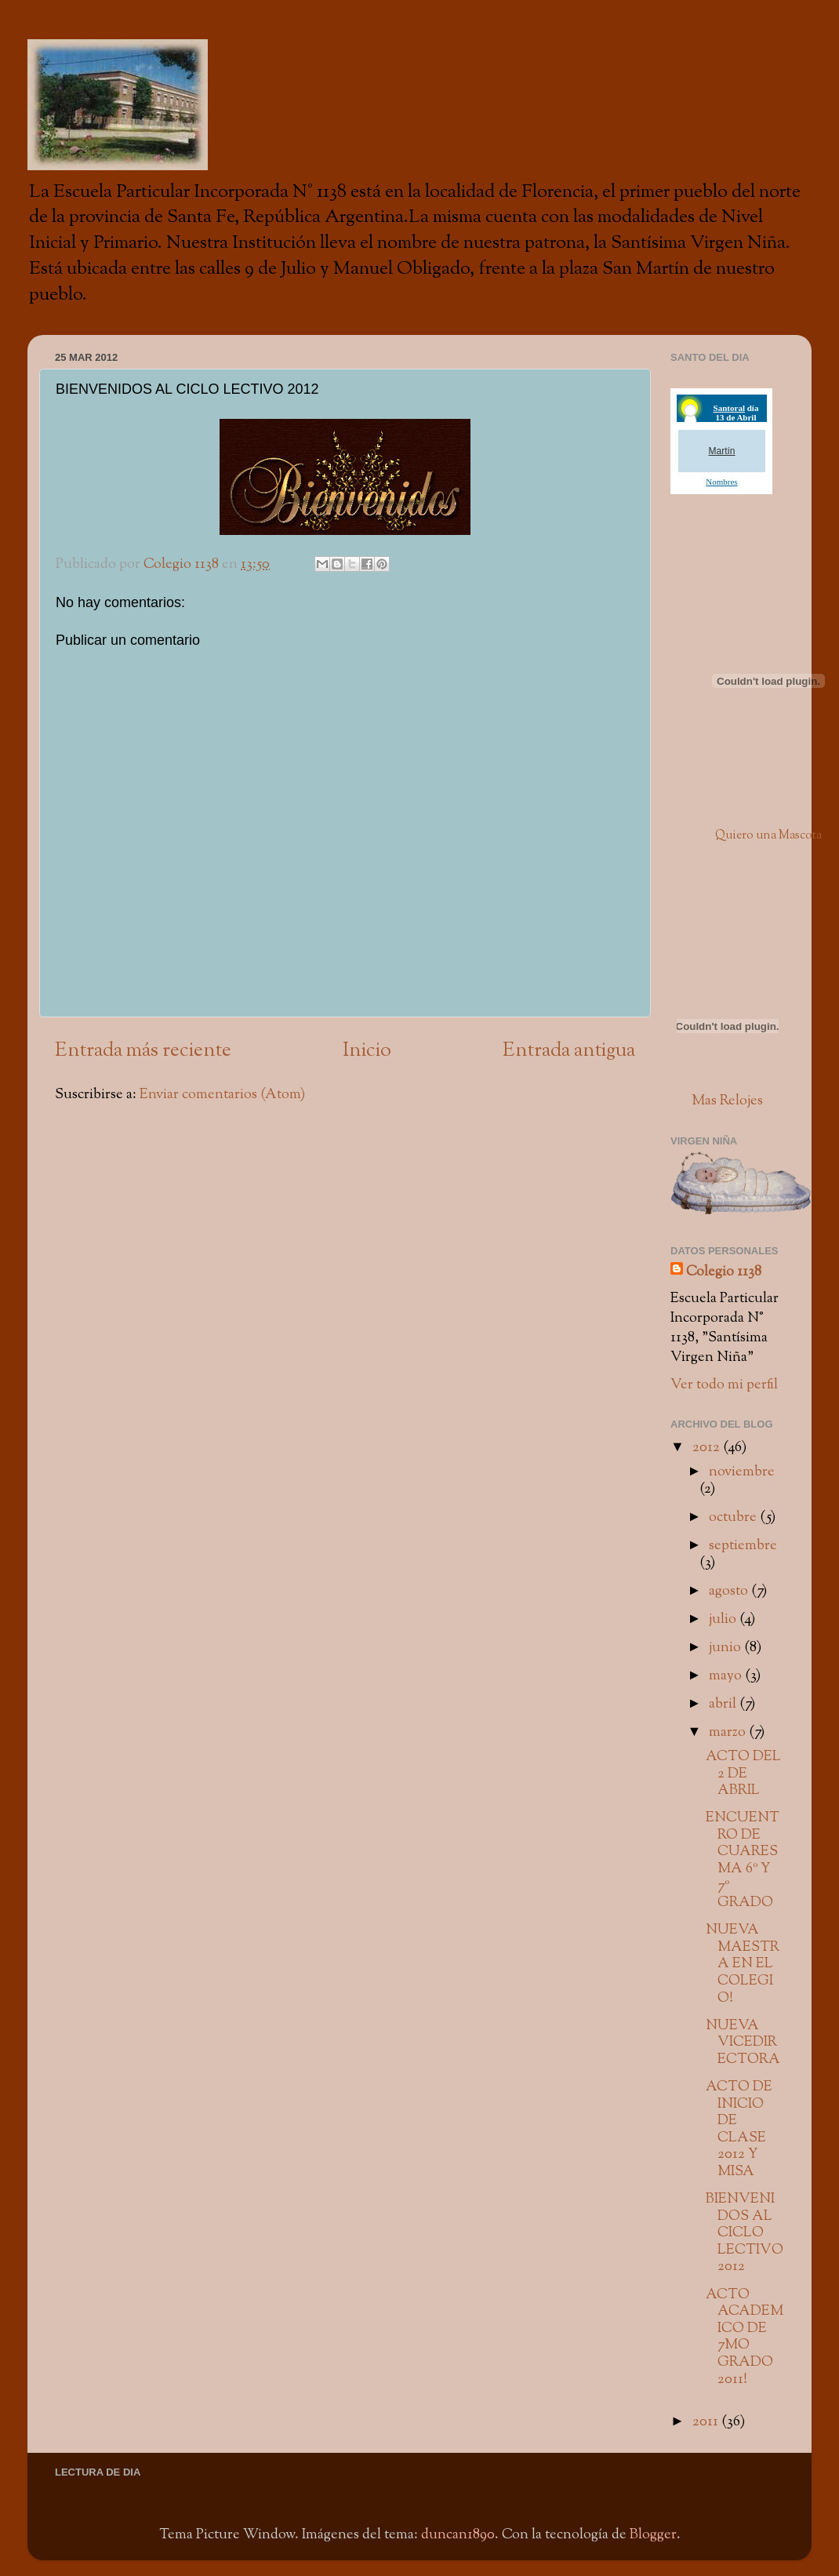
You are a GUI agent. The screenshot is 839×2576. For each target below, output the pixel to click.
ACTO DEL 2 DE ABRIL (743, 1773)
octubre (734, 1517)
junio (726, 1647)
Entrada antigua (569, 1050)
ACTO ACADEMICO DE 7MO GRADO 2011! (744, 2337)
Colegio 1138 (723, 1272)
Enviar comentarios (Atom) (222, 1094)
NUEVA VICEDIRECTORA (743, 2042)
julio (724, 1619)
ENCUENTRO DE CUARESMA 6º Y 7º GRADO (742, 1860)
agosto (730, 1591)
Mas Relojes (727, 1101)
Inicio (367, 1050)
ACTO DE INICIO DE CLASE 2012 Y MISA (739, 2129)
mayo (727, 1676)
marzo (729, 1732)
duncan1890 (458, 2535)
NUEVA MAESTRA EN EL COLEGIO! (742, 1963)
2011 (706, 2422)
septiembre (743, 1545)
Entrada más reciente (143, 1050)
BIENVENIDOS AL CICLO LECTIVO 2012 (744, 2232)
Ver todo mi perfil (724, 1385)
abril (724, 1704)
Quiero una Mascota (768, 836)
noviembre (742, 1472)
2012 (707, 1447)
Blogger (653, 2535)
